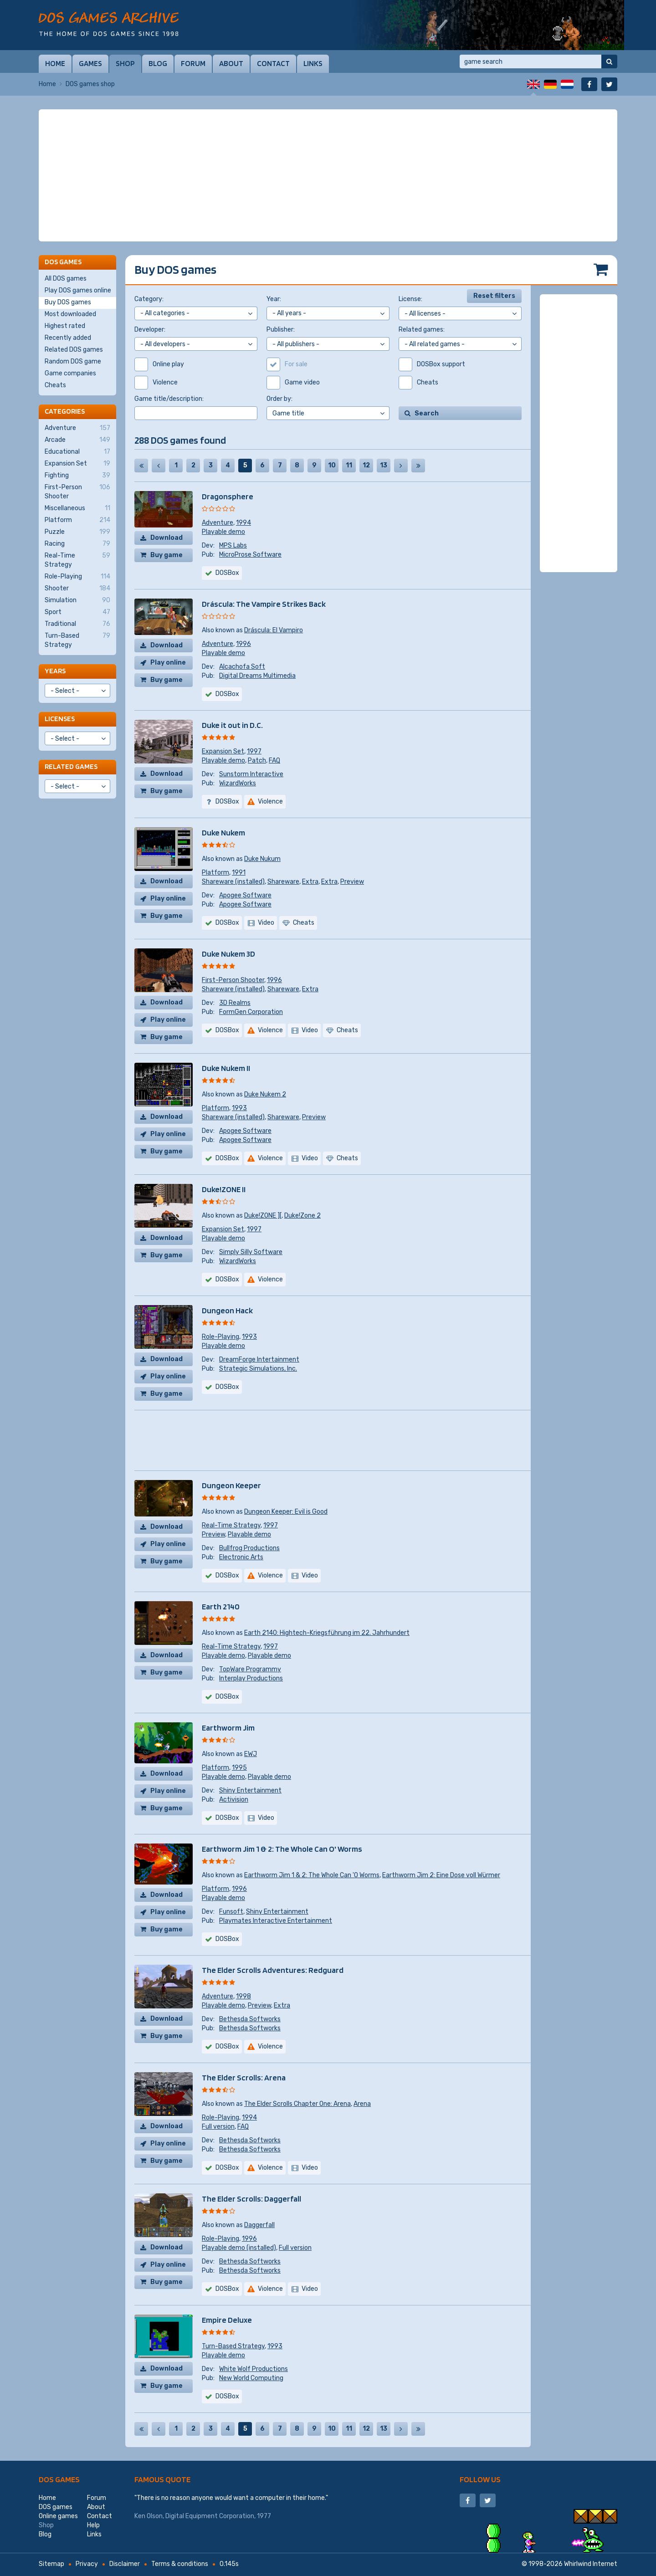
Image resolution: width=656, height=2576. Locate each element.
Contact (273, 63)
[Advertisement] (328, 175)
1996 (243, 644)
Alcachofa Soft (242, 667)
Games (90, 63)
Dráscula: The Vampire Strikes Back (264, 604)
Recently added (68, 338)
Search (427, 413)
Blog (158, 63)
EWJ (250, 1754)
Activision (233, 1799)
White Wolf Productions (253, 2369)
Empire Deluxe (227, 2320)
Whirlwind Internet (590, 2564)
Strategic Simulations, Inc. (258, 1369)
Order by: (279, 399)
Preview (352, 882)
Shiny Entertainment (250, 1790)
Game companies (70, 373)
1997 (254, 751)
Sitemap (51, 2564)
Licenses (60, 718)
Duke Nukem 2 (265, 1094)
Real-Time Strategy (231, 1525)
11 (349, 465)
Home (55, 63)
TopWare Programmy (250, 1669)
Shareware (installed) (233, 882)
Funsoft (231, 1911)
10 (332, 465)
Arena (362, 2104)
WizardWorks (237, 783)
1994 (243, 523)
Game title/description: (169, 399)
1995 (239, 1768)
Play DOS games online (78, 290)
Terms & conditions (179, 2564)
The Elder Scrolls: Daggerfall (251, 2198)
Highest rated (65, 326)
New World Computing (251, 2378)
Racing (77, 543)
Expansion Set (223, 751)
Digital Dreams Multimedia (257, 676)
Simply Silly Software (250, 1252)
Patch (257, 760)
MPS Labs (233, 545)
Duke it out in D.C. (232, 725)
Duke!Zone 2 (302, 1215)
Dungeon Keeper (231, 1485)
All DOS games (66, 278)
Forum (193, 63)
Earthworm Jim (228, 1727)
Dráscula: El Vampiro (273, 630)
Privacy (87, 2564)
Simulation (77, 600)
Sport (77, 612)
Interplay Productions (251, 1678)
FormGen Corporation (251, 1012)
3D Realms (235, 1003)
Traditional (77, 624)
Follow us (480, 2479)
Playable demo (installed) (239, 2248)
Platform (215, 872)
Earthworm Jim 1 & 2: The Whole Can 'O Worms (311, 1875)
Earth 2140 (221, 1606)
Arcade (77, 440)
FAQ (274, 760)
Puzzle (77, 532)
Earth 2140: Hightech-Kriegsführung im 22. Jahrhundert (327, 1633)
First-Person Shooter (233, 980)
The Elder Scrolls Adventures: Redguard (272, 1970)
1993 (239, 1108)
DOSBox (227, 573)
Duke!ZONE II (224, 1189)
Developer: (149, 329)
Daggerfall (259, 2225)
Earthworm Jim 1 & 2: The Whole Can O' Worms (282, 1849)
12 (366, 465)
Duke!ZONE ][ (263, 1215)
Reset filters (494, 296)
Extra (310, 882)
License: (410, 299)
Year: (273, 299)
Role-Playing (220, 1337)
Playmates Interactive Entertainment (275, 1921)
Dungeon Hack (227, 1310)
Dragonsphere (227, 496)
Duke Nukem (223, 832)
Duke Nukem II (226, 1068)
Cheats (55, 385)
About (231, 63)
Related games (71, 766)
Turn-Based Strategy (233, 2346)
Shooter (77, 588)
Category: (149, 299)
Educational (77, 451)
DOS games (59, 2479)
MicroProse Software (250, 554)
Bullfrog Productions (249, 1548)
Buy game (166, 555)
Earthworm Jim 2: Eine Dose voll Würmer (441, 1875)
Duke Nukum (262, 859)
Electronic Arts (241, 1557)
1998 (243, 1996)
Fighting (77, 475)
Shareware (283, 882)
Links (313, 63)
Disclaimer (124, 2564)
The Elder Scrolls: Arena (244, 2077)
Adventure (217, 523)
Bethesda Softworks (250, 2019)
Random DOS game (73, 361)
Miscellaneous (77, 508)
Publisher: (280, 329)
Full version (218, 2126)
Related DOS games (74, 349)
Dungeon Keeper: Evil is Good (286, 1512)
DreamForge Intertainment (259, 1359)
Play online (168, 662)
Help (93, 2525)
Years (55, 670)
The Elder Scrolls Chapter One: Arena (297, 2104)
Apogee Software (245, 895)
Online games (58, 2516)
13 (383, 465)
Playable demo (223, 532)
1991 (239, 872)
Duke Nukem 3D (228, 953)
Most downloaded (70, 314)
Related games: (422, 329)
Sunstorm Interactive (251, 774)
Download (166, 538)
